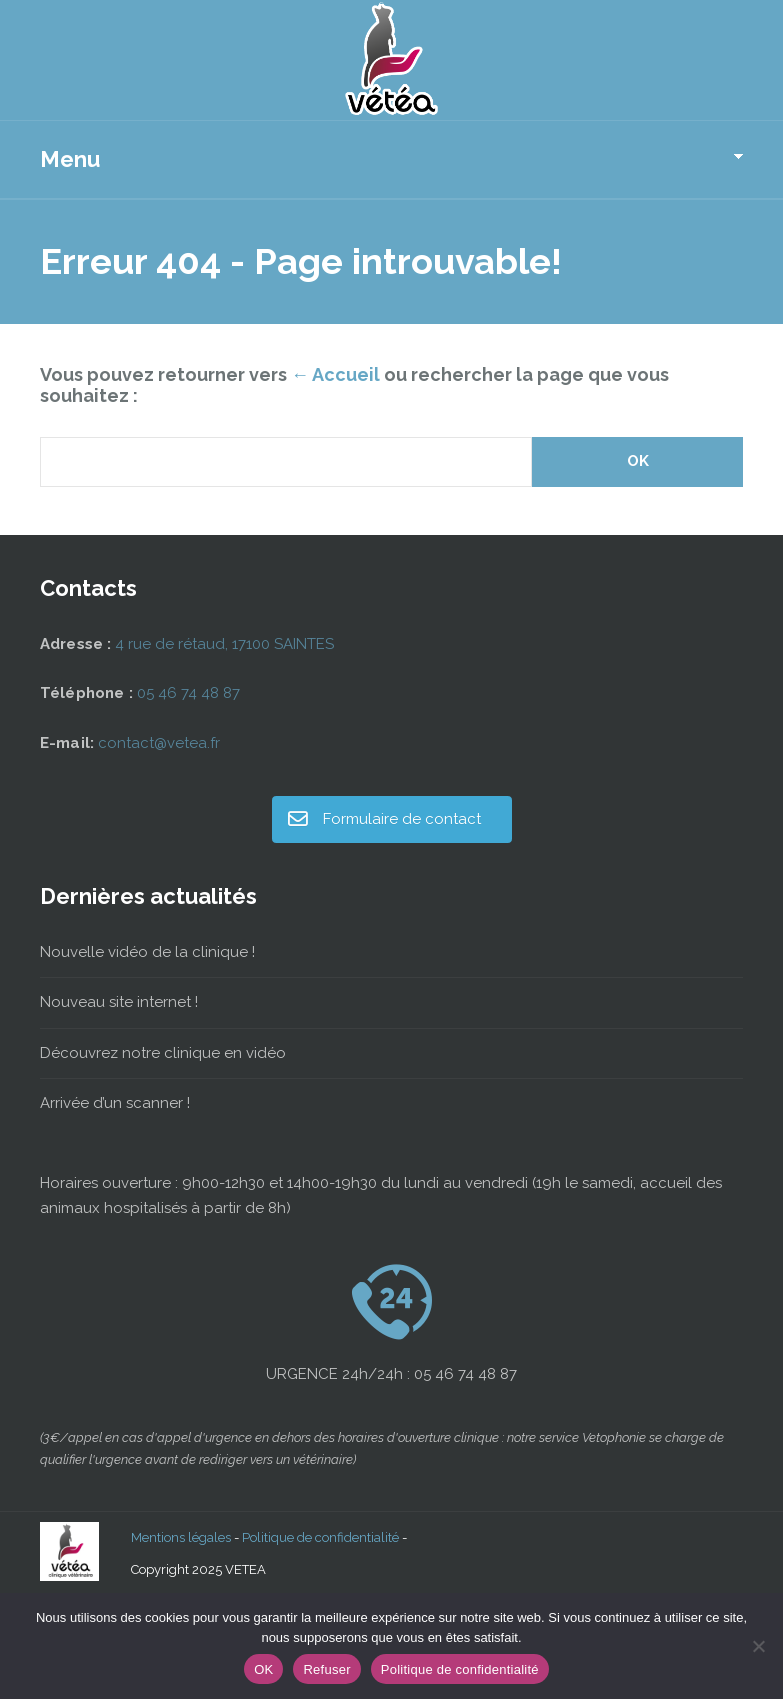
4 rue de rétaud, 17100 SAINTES (224, 644)
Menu (70, 159)
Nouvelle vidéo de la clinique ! (147, 952)
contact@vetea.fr (159, 743)
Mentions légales (181, 1537)
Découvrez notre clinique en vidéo (163, 1053)
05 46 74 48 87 (188, 693)
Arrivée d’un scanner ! (115, 1103)
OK (263, 1669)
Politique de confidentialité (320, 1537)
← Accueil (335, 374)
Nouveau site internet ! (119, 1002)
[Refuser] (758, 1646)
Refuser (326, 1669)
